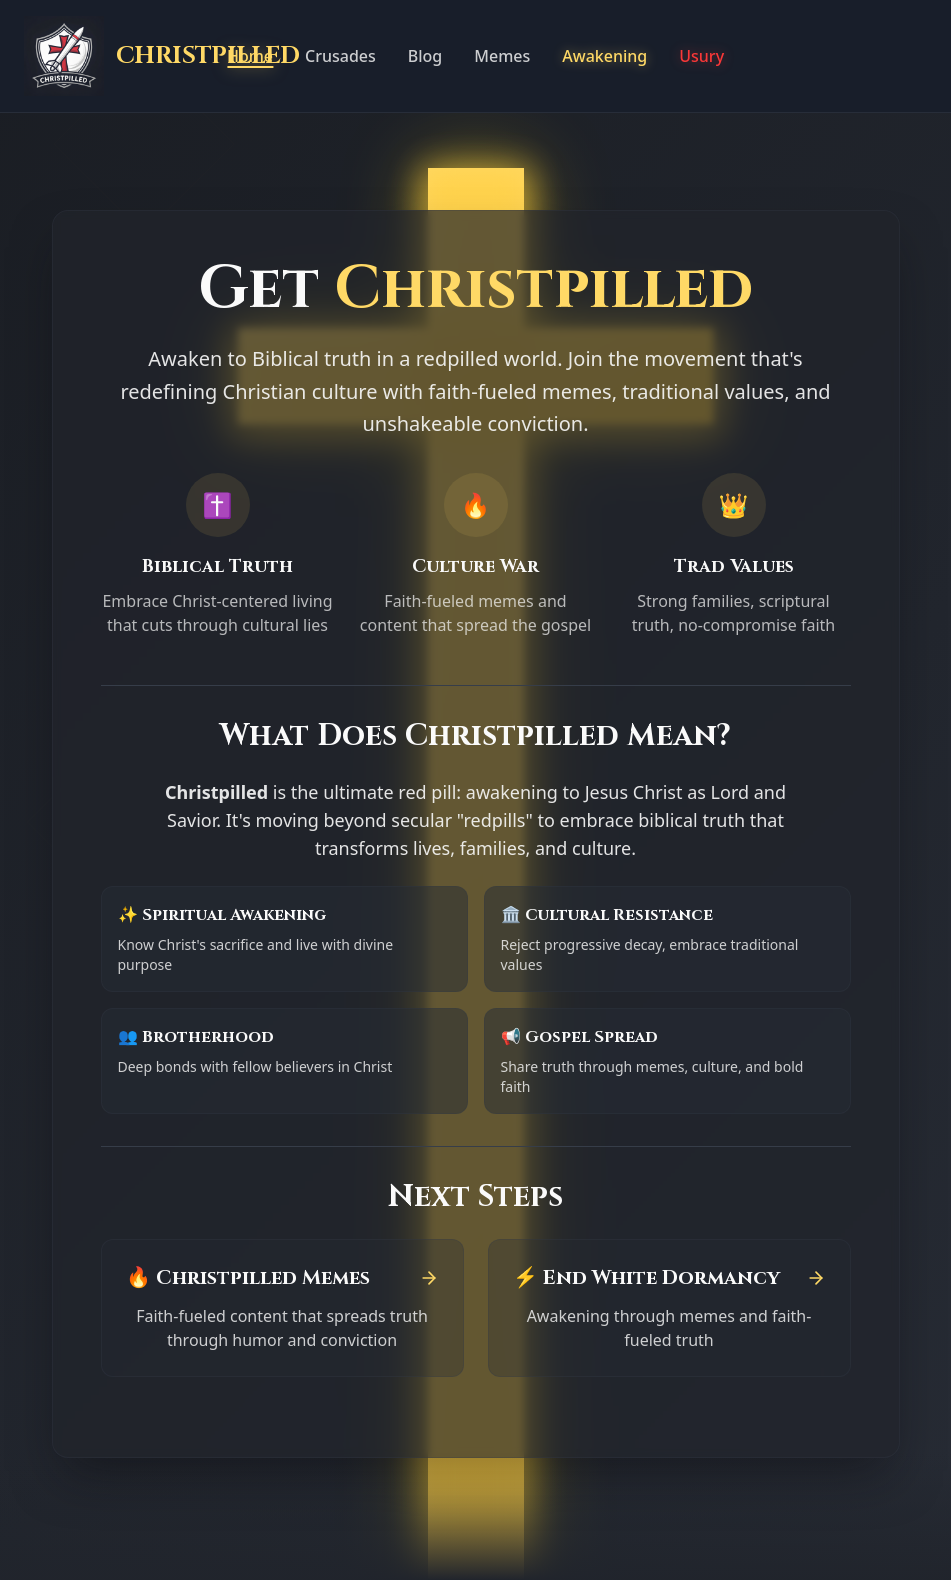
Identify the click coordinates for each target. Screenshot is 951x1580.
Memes (502, 56)
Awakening (604, 56)
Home (250, 56)
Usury (701, 56)
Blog (425, 56)
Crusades (340, 56)
